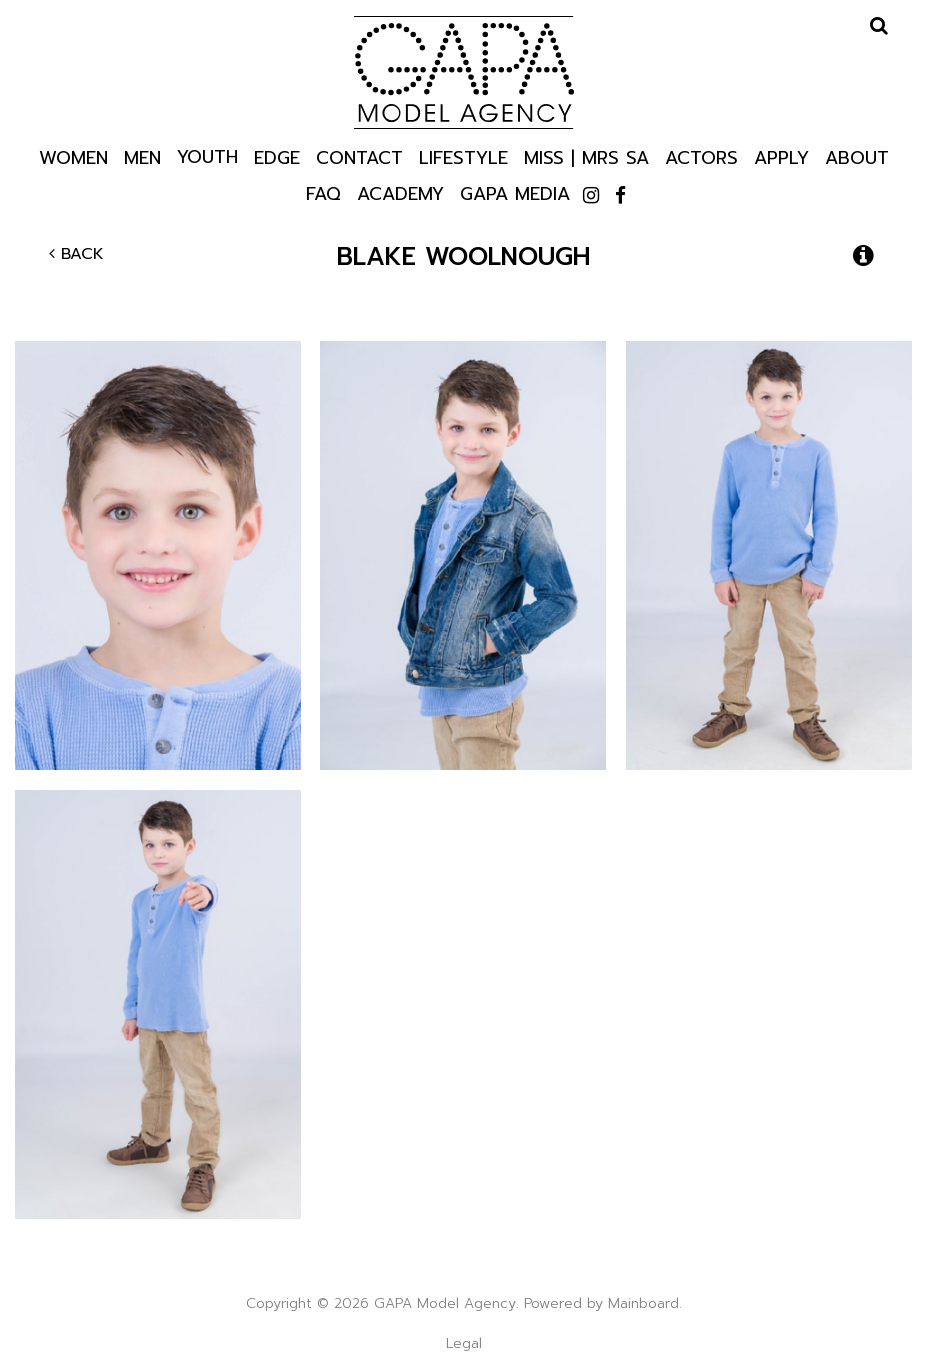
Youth (207, 156)
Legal (464, 1343)
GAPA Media (515, 192)
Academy (400, 192)
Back (76, 254)
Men (142, 156)
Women (73, 156)
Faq (323, 192)
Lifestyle (463, 156)
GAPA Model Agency (464, 72)
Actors (701, 156)
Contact (359, 156)
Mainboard (643, 1303)
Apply (781, 156)
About (857, 156)
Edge (277, 156)
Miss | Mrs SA (586, 156)
